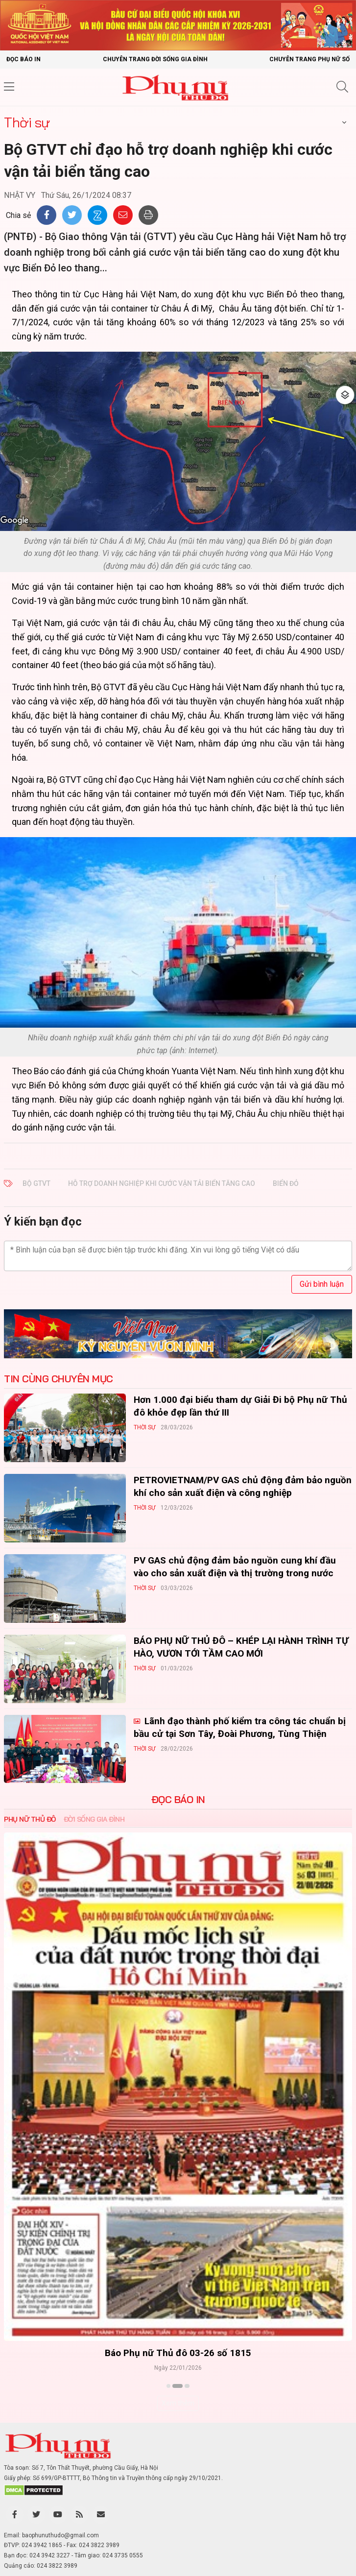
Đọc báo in (23, 59)
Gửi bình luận (322, 1284)
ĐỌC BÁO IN (178, 1800)
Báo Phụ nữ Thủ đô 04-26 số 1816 (178, 2353)
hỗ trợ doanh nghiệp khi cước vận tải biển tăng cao (161, 1183)
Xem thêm (178, 2403)
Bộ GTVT (36, 1183)
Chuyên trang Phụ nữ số (309, 59)
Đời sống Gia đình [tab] (94, 1819)
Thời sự (27, 122)
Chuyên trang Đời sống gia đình (155, 59)
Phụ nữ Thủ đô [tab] (30, 1819)
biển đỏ (286, 1183)
